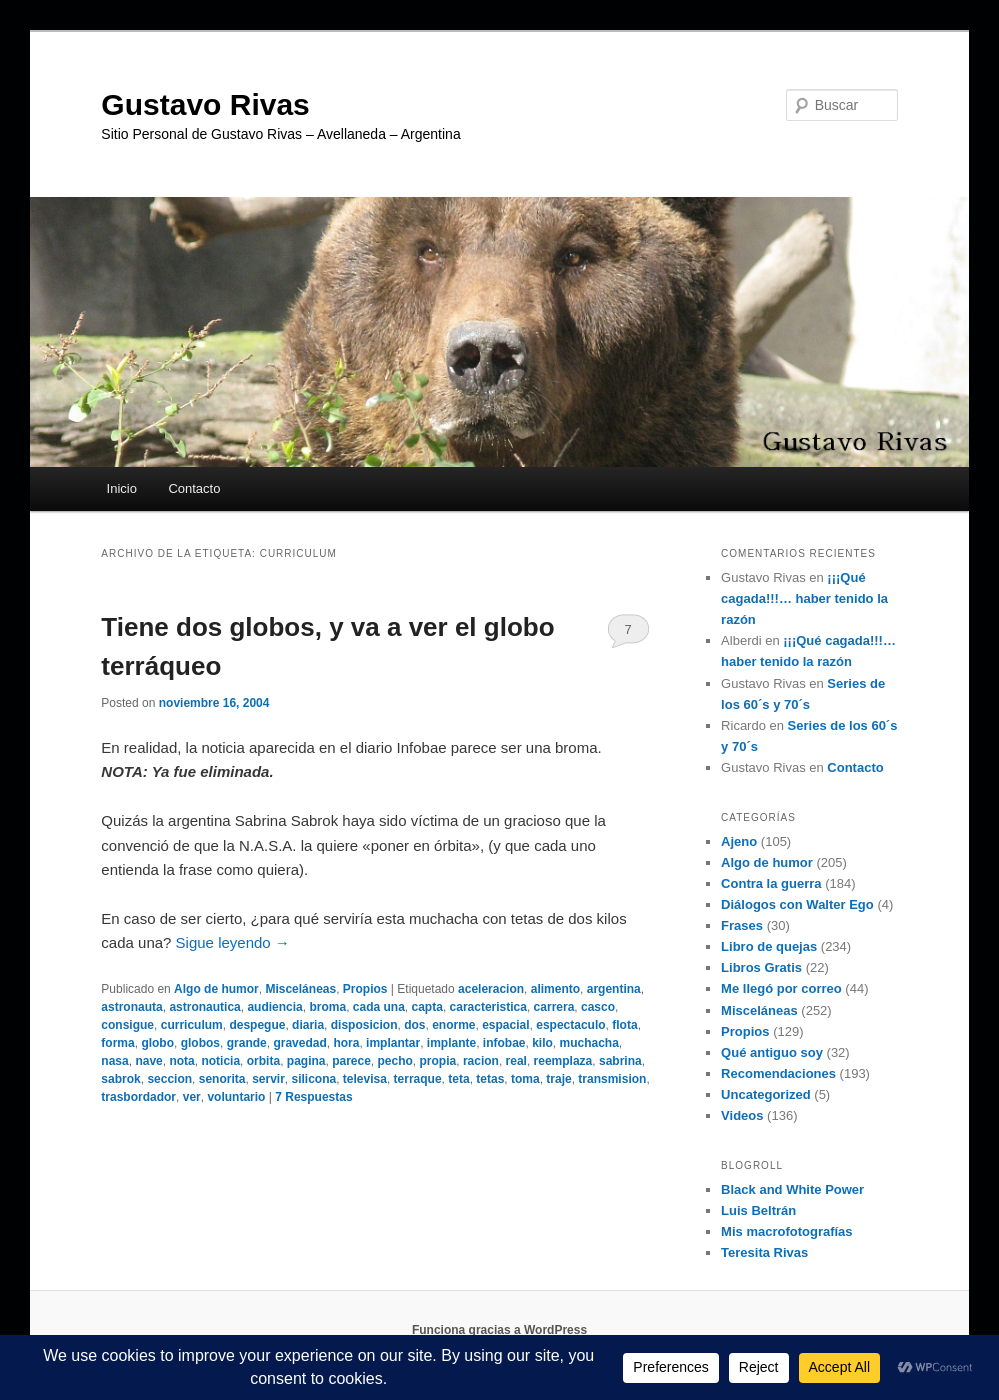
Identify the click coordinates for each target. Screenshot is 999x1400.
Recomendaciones (778, 1073)
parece (351, 1061)
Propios (365, 989)
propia (438, 1061)
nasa (114, 1061)
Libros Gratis (761, 967)
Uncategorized (766, 1094)
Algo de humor (216, 989)
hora (346, 1043)
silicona (314, 1079)
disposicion (364, 1025)
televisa (365, 1079)
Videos (742, 1115)
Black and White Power (792, 1189)
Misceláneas (300, 989)
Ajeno (739, 841)
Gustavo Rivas (205, 104)
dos (414, 1025)
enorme (453, 1025)
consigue (127, 1025)
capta (427, 1007)
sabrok (120, 1079)
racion (481, 1061)
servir (268, 1079)
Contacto (194, 488)
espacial (505, 1025)
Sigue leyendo (233, 942)
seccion (169, 1079)
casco (598, 1007)
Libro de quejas (769, 946)
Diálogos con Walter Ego (797, 904)
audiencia (274, 1007)
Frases (742, 925)
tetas (490, 1079)
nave (148, 1061)
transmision (612, 1079)
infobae (504, 1043)
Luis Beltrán (758, 1210)
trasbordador (138, 1097)
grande (247, 1043)
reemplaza (563, 1061)
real (516, 1061)
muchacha (589, 1043)
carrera (554, 1007)
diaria (308, 1025)
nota (181, 1061)
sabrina (620, 1061)
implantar (393, 1043)
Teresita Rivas (764, 1252)
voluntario (236, 1097)
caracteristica (488, 1007)
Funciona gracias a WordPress (499, 1330)
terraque (418, 1079)
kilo (542, 1043)
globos (200, 1043)
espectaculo (570, 1025)
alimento (555, 989)
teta (458, 1079)
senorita (222, 1079)
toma (525, 1079)
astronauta (131, 1007)
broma (327, 1007)
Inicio (122, 488)
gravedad (299, 1043)
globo (157, 1043)
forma (117, 1043)
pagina (306, 1061)
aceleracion (491, 989)
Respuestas (313, 1097)
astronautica (204, 1007)
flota (624, 1025)
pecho (395, 1061)
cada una (379, 1007)
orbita (263, 1061)
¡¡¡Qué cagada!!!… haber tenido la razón (804, 598)
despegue (257, 1025)
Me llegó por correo (781, 988)
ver (192, 1097)
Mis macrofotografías (786, 1231)
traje (558, 1079)
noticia (220, 1061)
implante (451, 1043)
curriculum (192, 1025)
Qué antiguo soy (772, 1052)
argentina (614, 989)
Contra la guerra (771, 883)
